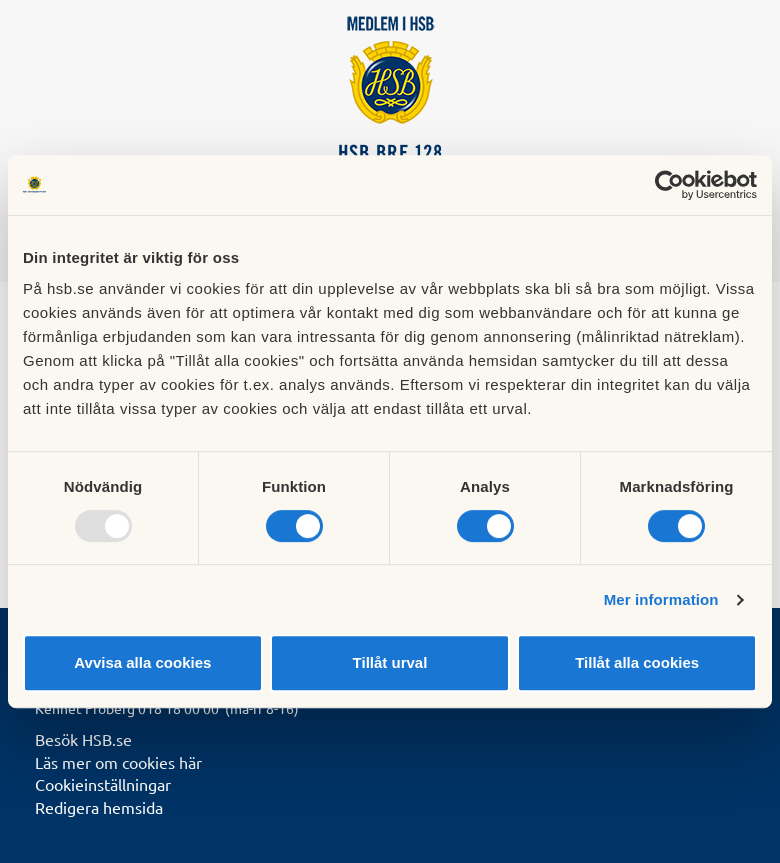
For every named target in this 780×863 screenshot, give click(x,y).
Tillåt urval (390, 662)
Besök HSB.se (83, 739)
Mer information (661, 599)
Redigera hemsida (99, 807)
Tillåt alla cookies (637, 662)
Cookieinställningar (103, 784)
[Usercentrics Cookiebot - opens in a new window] (669, 185)
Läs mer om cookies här (118, 762)
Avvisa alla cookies (142, 662)
